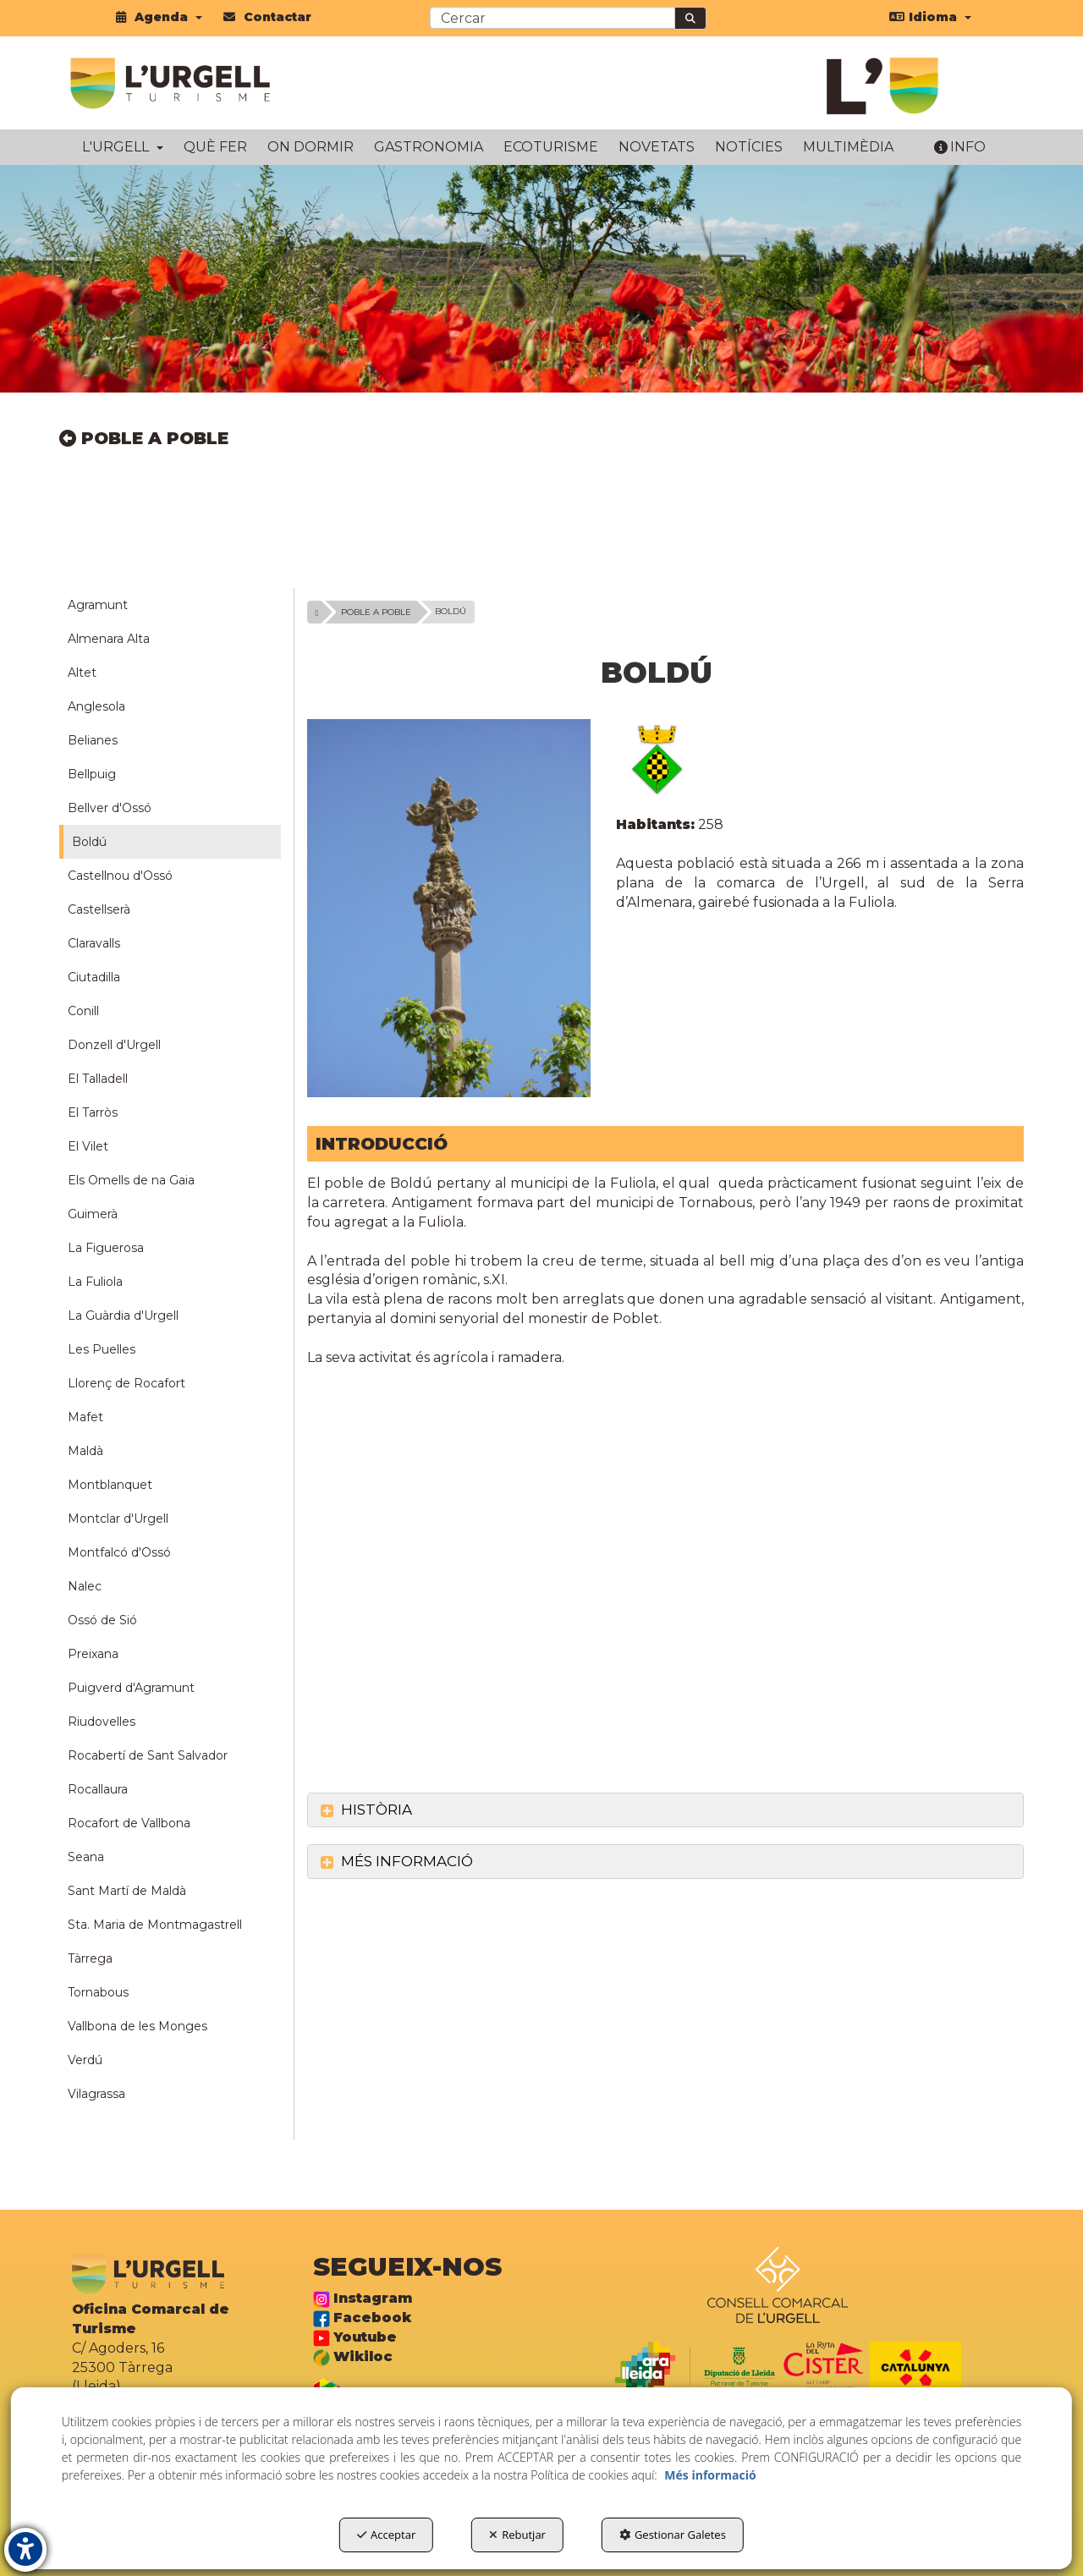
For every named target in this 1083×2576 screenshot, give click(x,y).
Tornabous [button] (98, 1992)
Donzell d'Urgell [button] (114, 1044)
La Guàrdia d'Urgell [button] (123, 1315)
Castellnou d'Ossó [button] (120, 875)
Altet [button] (82, 672)
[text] (552, 18)
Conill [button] (83, 1011)
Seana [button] (86, 1857)
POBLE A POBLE (143, 438)
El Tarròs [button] (93, 1112)
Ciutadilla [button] (94, 977)
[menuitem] (159, 17)
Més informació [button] (710, 2475)
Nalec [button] (85, 1586)
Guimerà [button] (93, 1214)
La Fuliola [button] (95, 1281)
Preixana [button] (93, 1653)
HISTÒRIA (366, 1809)
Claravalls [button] (94, 943)
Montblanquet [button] (110, 1484)
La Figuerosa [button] (106, 1247)
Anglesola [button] (96, 706)
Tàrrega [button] (90, 1958)
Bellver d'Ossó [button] (109, 808)
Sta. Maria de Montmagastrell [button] (155, 1924)
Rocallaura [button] (98, 1789)
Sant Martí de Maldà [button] (127, 1890)
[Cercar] (690, 18)
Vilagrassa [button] (96, 2093)
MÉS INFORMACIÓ (397, 1861)
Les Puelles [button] (101, 1349)
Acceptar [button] (386, 2534)
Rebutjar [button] (517, 2534)
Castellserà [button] (99, 909)
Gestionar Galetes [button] (672, 2534)
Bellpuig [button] (92, 774)
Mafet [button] (85, 1417)
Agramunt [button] (98, 604)
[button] (159, 17)
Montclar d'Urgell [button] (118, 1518)
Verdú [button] (85, 2060)
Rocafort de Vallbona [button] (129, 1823)
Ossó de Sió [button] (102, 1620)
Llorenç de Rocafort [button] (126, 1383)
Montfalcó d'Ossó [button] (119, 1552)
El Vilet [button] (88, 1146)
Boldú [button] (89, 841)
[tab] (666, 1809)
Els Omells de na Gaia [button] (131, 1180)
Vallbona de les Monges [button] (137, 2026)
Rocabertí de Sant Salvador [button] (148, 1755)
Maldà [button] (85, 1450)
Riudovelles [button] (101, 1721)
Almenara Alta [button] (109, 638)
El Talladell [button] (98, 1078)
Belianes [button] (93, 740)
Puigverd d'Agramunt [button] (131, 1687)
